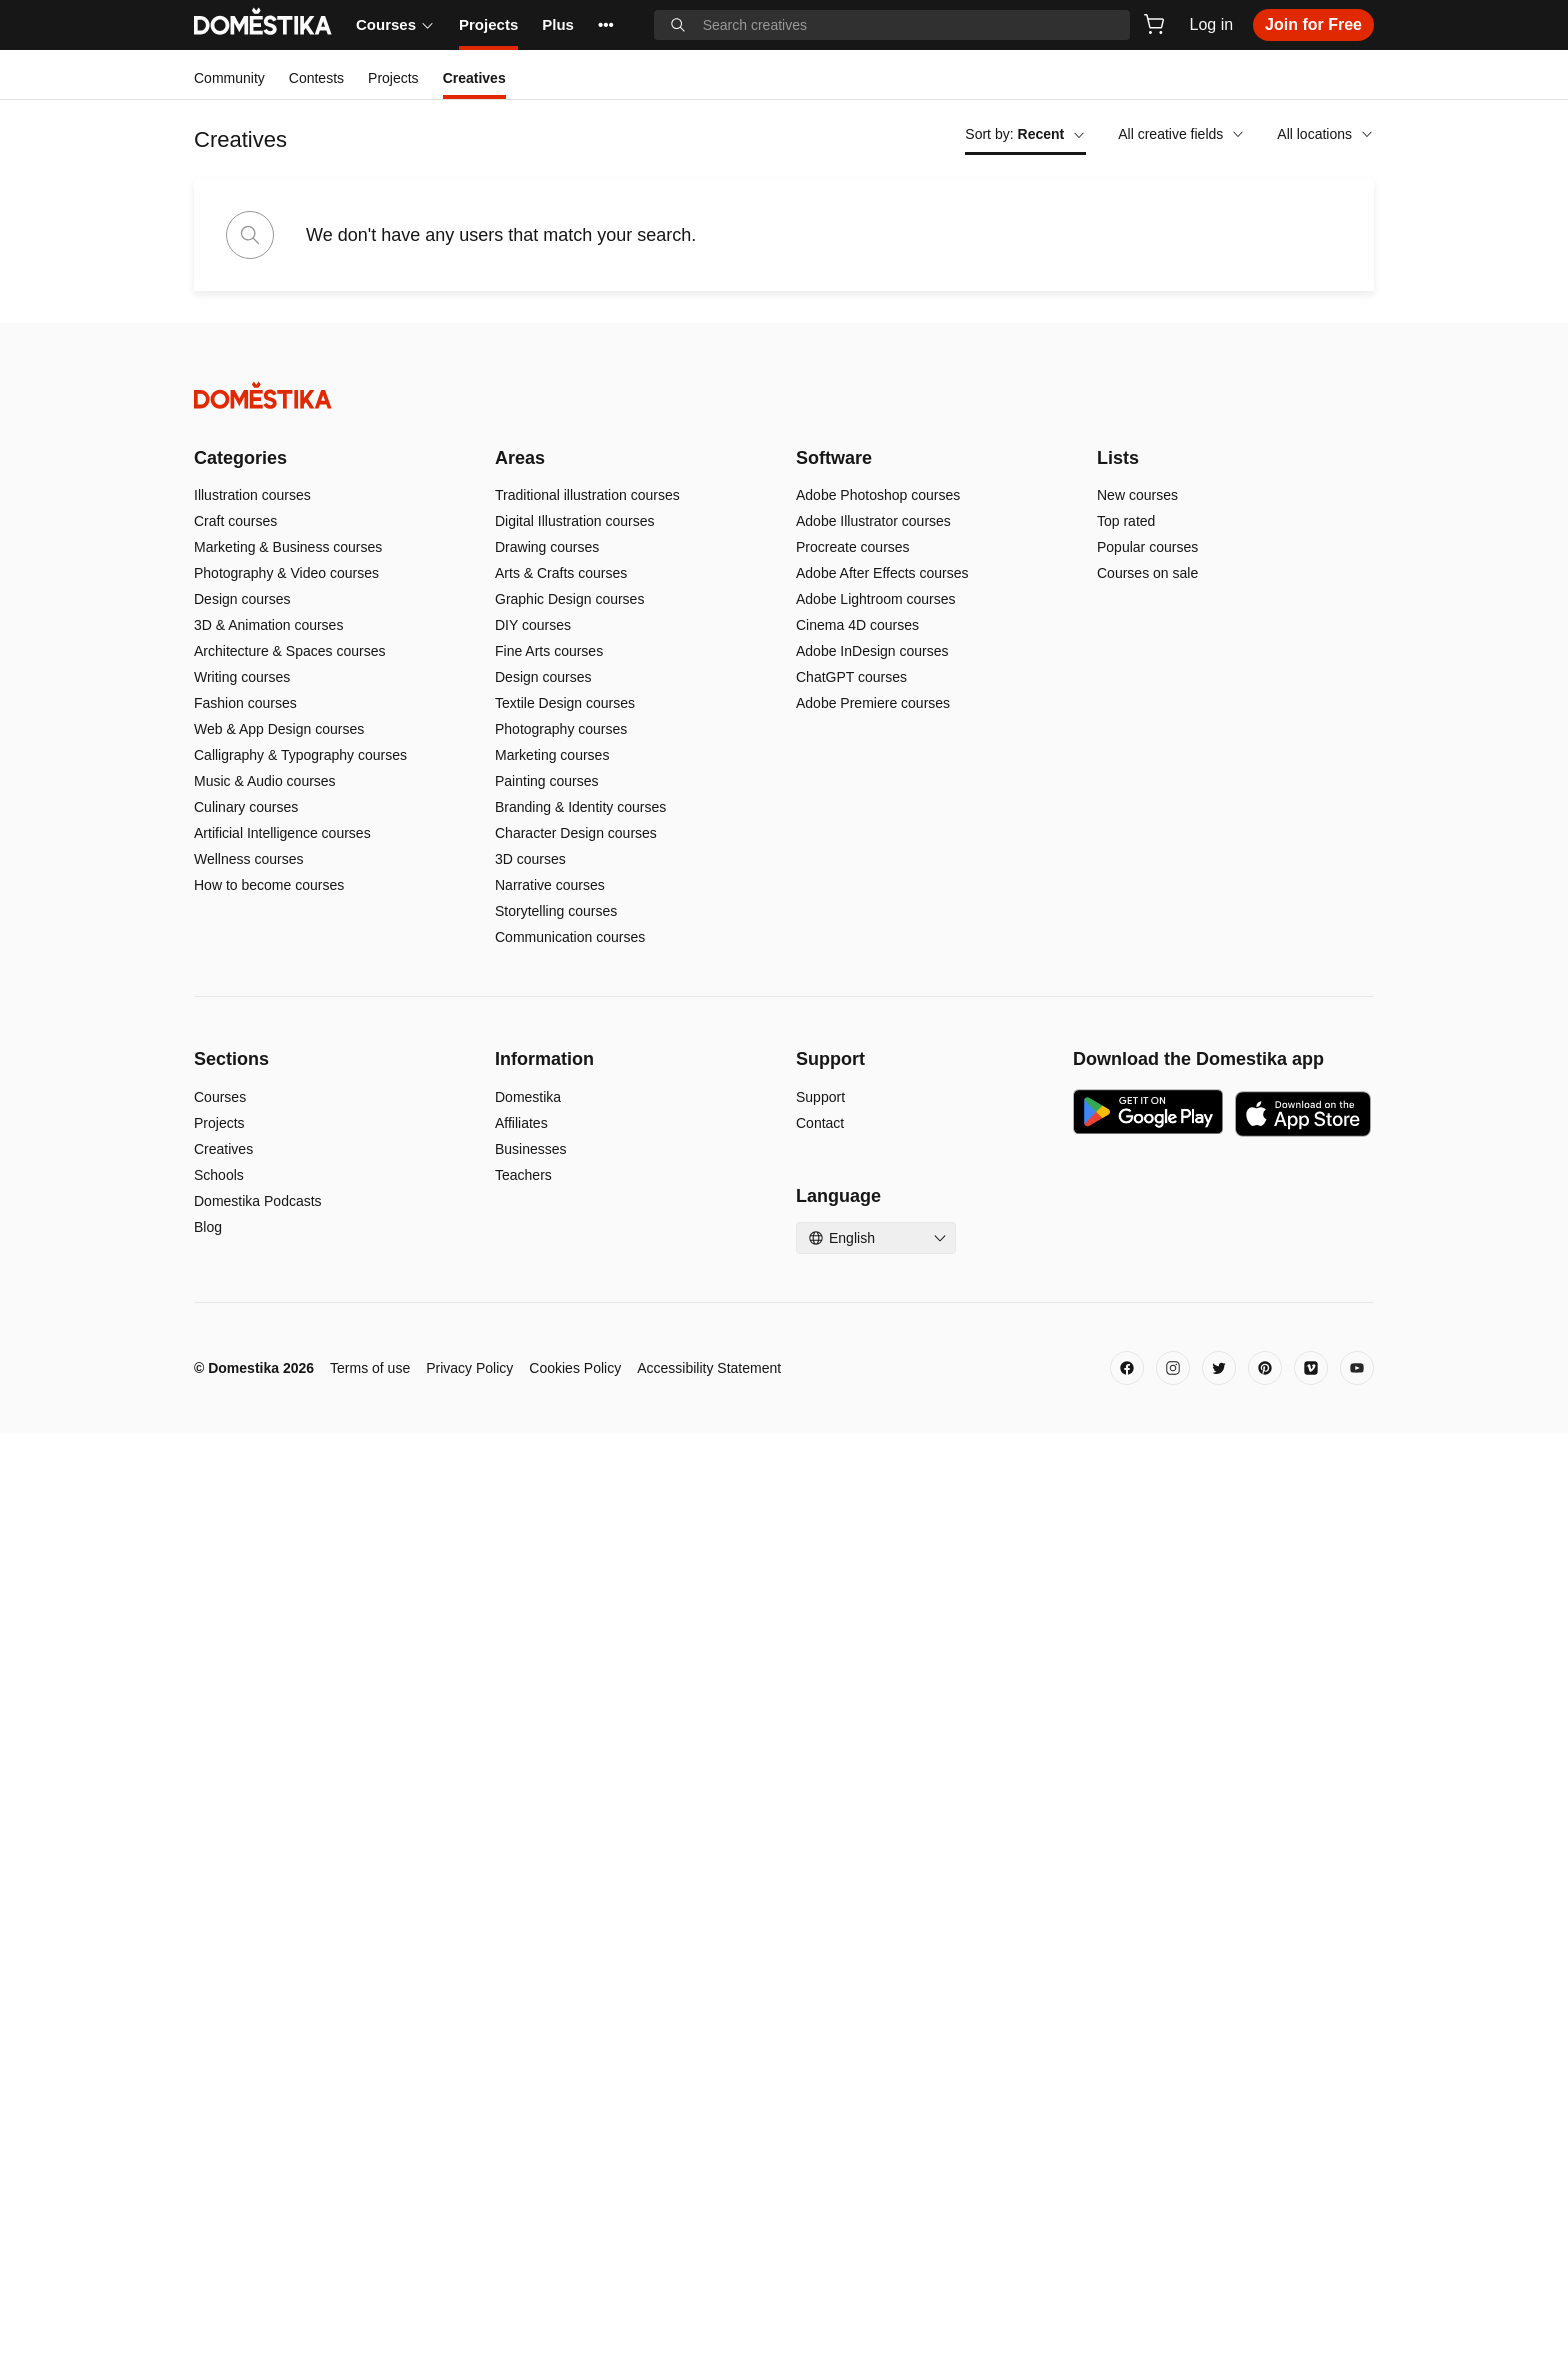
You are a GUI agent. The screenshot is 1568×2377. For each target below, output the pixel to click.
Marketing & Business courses (288, 1491)
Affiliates (521, 2067)
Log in (1212, 24)
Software (834, 1402)
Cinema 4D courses (857, 1569)
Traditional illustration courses (587, 1439)
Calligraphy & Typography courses (300, 1699)
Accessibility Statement (709, 2312)
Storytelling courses (556, 1855)
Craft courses (235, 1465)
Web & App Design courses (279, 1673)
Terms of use (370, 2312)
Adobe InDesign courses (872, 1595)
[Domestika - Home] (784, 1339)
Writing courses (242, 1621)
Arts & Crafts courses (561, 1517)
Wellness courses (248, 1803)
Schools (219, 2119)
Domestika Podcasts (258, 2145)
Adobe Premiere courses (873, 1647)
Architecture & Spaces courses (289, 1595)
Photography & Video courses (286, 1517)
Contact (820, 2067)
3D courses (530, 1803)
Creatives (223, 2093)
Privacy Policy (469, 2312)
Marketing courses (552, 1699)
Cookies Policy (575, 2312)
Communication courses (570, 1881)
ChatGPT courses (851, 1621)
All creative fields (1181, 134)
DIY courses (533, 1569)
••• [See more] (606, 24)
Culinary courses (246, 1751)
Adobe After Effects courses (882, 1517)
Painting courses (547, 1725)
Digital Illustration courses (575, 1465)
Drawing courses (547, 1491)
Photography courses (561, 1673)
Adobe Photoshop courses (878, 1439)
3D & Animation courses (268, 1569)
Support (820, 2041)
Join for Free (1313, 24)
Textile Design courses (565, 1647)
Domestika (528, 2041)
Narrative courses (550, 1829)
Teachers (523, 2119)
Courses (395, 24)
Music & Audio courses (265, 1725)
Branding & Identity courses (580, 1751)
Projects (488, 24)
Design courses (242, 1543)
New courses (1137, 1439)
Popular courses (1147, 1491)
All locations (1325, 134)
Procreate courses (853, 1491)
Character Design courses (576, 1777)
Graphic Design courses (569, 1543)
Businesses (531, 2093)
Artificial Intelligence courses (282, 1777)
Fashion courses (245, 1647)
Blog (208, 2171)
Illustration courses (252, 1439)
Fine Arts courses (549, 1595)
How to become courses (269, 1829)
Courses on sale (1147, 1517)
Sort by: (1025, 134)
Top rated (1126, 1465)
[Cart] (1154, 24)
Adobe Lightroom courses (876, 1543)
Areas (520, 1402)
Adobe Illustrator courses (873, 1465)
